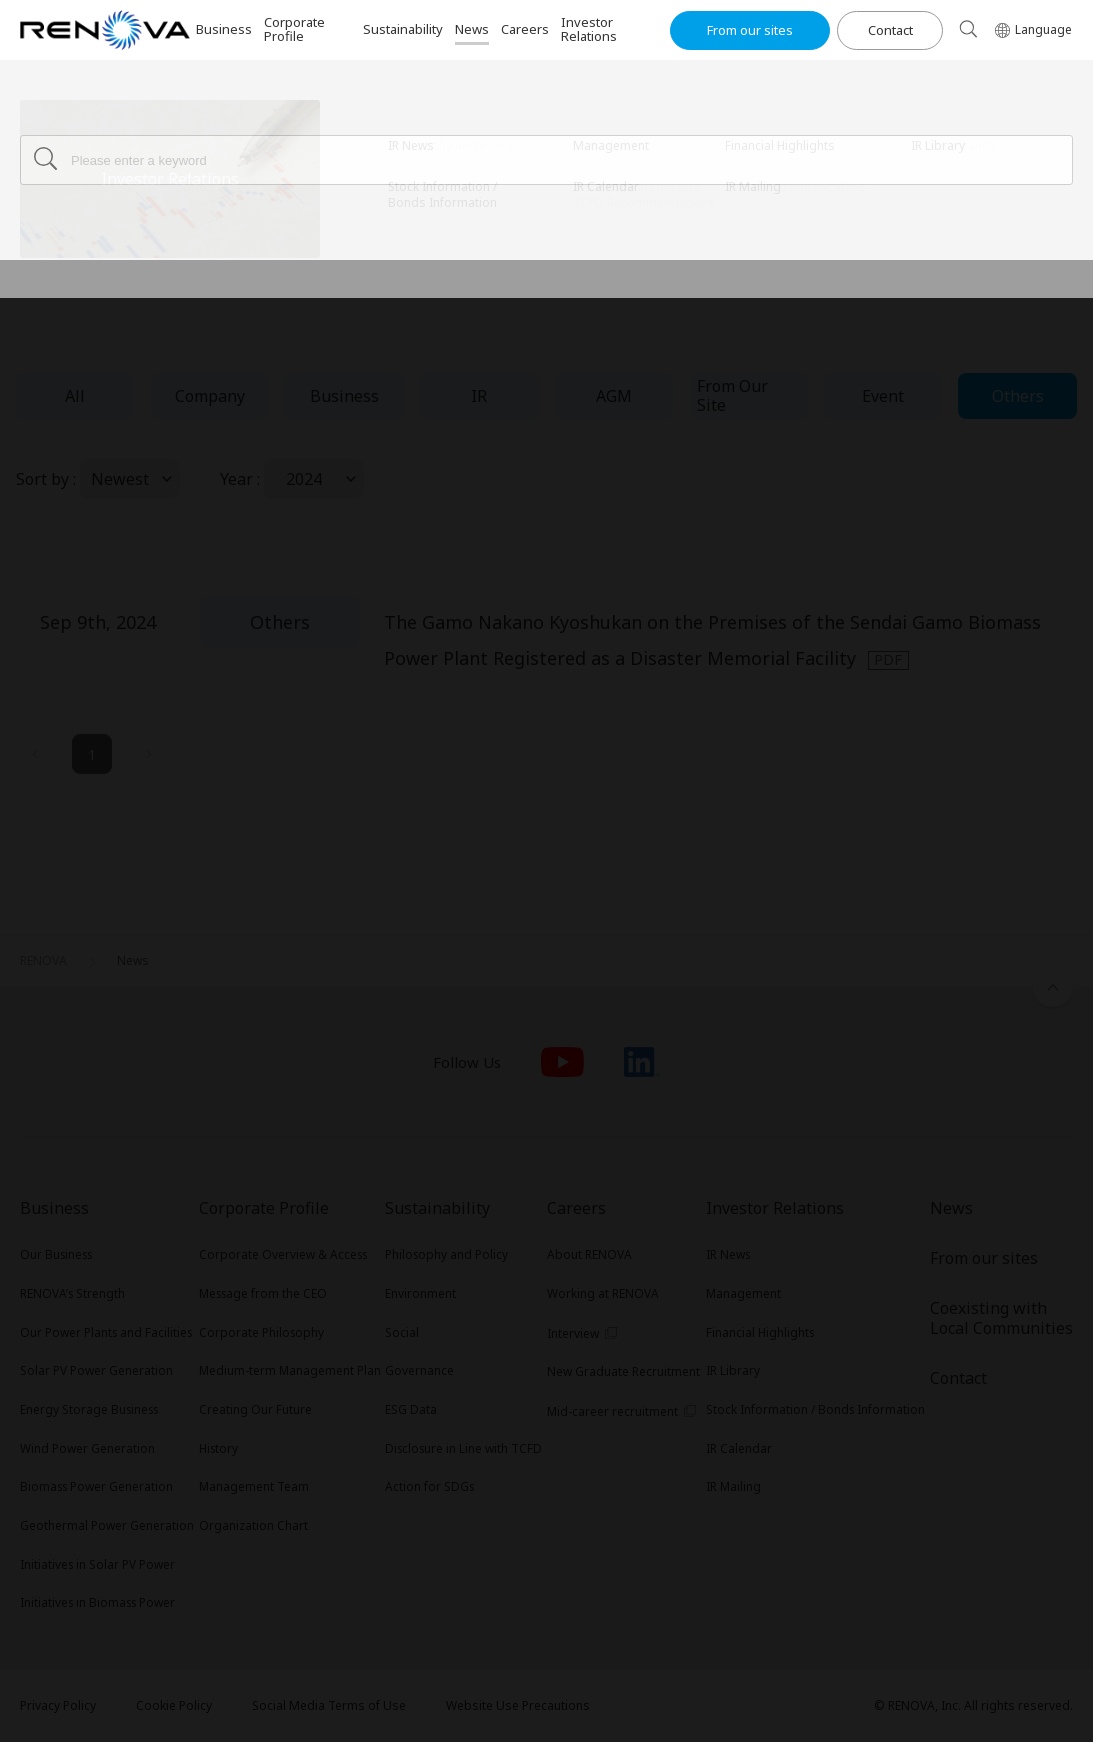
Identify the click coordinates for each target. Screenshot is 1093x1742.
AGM (614, 396)
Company (210, 396)
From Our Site (732, 395)
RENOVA (43, 125)
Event (883, 396)
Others (1018, 396)
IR (479, 396)
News (133, 125)
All (75, 396)
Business (344, 396)
